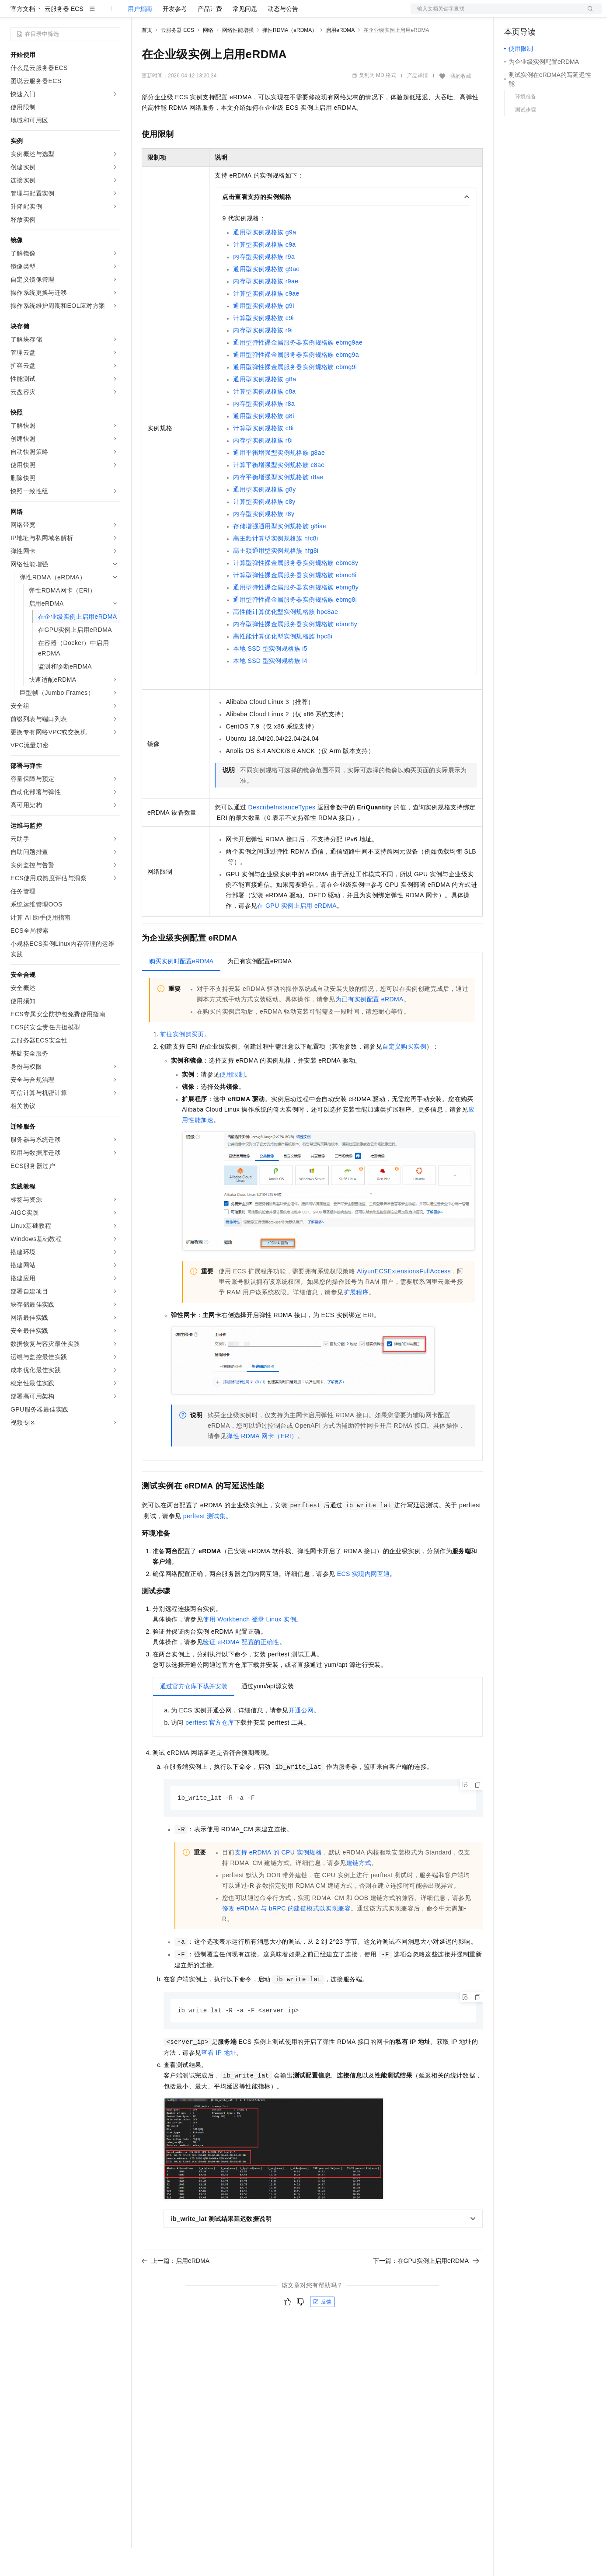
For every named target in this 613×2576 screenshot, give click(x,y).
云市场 (213, 13)
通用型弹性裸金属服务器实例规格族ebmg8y (296, 615)
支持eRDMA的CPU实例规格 (278, 1880)
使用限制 (232, 1102)
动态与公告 (283, 36)
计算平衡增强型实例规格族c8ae (278, 492)
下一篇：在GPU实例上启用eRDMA (426, 2289)
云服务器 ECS (64, 36)
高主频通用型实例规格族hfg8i (275, 578)
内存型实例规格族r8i (263, 468)
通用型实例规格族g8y (264, 517)
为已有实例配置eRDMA (369, 1027)
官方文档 (22, 36)
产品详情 (417, 104)
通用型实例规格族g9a (264, 260)
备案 (514, 14)
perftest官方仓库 (209, 1750)
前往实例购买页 (182, 1062)
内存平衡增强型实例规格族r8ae (278, 505)
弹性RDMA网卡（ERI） (261, 1464)
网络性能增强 (238, 58)
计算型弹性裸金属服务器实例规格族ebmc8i (294, 603)
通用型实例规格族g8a (264, 407)
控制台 (535, 14)
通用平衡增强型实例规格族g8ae (279, 480)
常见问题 (245, 36)
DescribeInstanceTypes (282, 835)
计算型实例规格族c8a (264, 419)
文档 (495, 14)
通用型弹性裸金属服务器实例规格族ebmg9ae (297, 370)
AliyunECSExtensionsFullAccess (404, 1299)
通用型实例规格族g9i (263, 333)
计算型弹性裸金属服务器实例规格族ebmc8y (295, 590)
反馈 (322, 2331)
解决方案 (141, 13)
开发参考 (175, 36)
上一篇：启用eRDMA (175, 2289)
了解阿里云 (288, 13)
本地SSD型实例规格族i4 (270, 688)
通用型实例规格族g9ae (266, 296)
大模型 (89, 13)
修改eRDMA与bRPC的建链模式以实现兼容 (286, 1936)
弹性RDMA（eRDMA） (289, 58)
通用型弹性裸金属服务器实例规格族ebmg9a (296, 382)
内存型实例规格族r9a (264, 284)
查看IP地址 (218, 2081)
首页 (147, 58)
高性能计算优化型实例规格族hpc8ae (285, 639)
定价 (189, 13)
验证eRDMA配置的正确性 (241, 1669)
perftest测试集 (204, 1544)
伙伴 (237, 13)
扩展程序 (356, 1320)
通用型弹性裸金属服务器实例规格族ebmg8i (295, 627)
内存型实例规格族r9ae (265, 309)
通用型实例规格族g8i (263, 443)
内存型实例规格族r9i (263, 358)
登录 (587, 14)
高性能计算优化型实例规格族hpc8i (282, 664)
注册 (555, 14)
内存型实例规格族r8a (264, 431)
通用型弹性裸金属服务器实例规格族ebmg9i (295, 394)
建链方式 (359, 1891)
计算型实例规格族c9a (264, 272)
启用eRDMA (340, 58)
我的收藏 (460, 104)
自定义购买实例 (404, 1074)
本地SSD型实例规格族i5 (270, 676)
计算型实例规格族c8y (264, 529)
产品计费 (210, 36)
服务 (258, 13)
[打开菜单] (14, 14)
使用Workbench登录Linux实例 (249, 1647)
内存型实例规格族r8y (263, 541)
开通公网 (301, 1738)
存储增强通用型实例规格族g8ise (279, 554)
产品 (114, 13)
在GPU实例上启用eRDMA (297, 933)
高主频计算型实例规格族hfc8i (275, 566)
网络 (208, 58)
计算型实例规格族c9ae (266, 321)
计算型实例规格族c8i (263, 456)
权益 (168, 13)
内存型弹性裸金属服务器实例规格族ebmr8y (295, 651)
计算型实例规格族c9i (263, 345)
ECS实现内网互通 (363, 1601)
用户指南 (140, 36)
